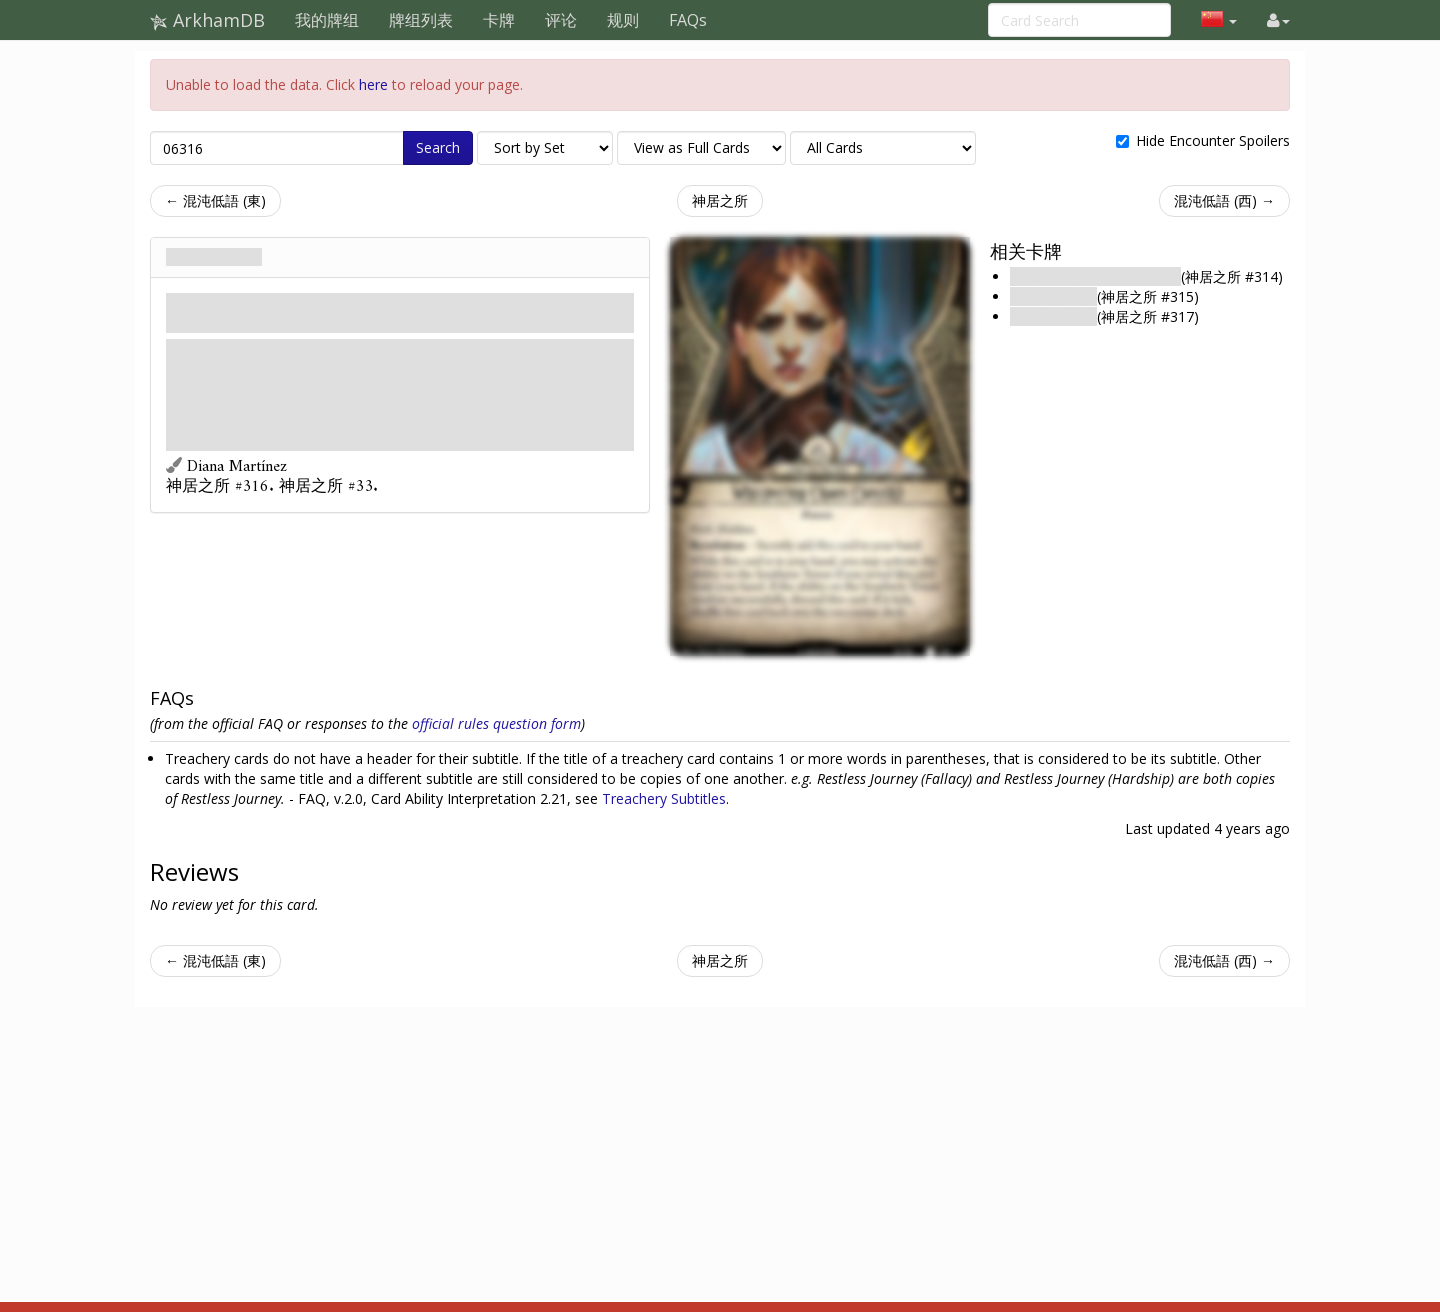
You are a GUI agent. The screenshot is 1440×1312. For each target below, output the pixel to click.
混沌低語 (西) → (1224, 200)
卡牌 (499, 20)
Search (438, 147)
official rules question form (496, 723)
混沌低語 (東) (1053, 296)
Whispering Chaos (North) (1095, 276)
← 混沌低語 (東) (215, 200)
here (373, 84)
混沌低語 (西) (1053, 316)
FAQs (688, 20)
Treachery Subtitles (664, 798)
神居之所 (720, 200)
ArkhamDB (207, 20)
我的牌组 (327, 20)
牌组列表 (421, 20)
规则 (623, 20)
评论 (561, 20)
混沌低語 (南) (214, 257)
